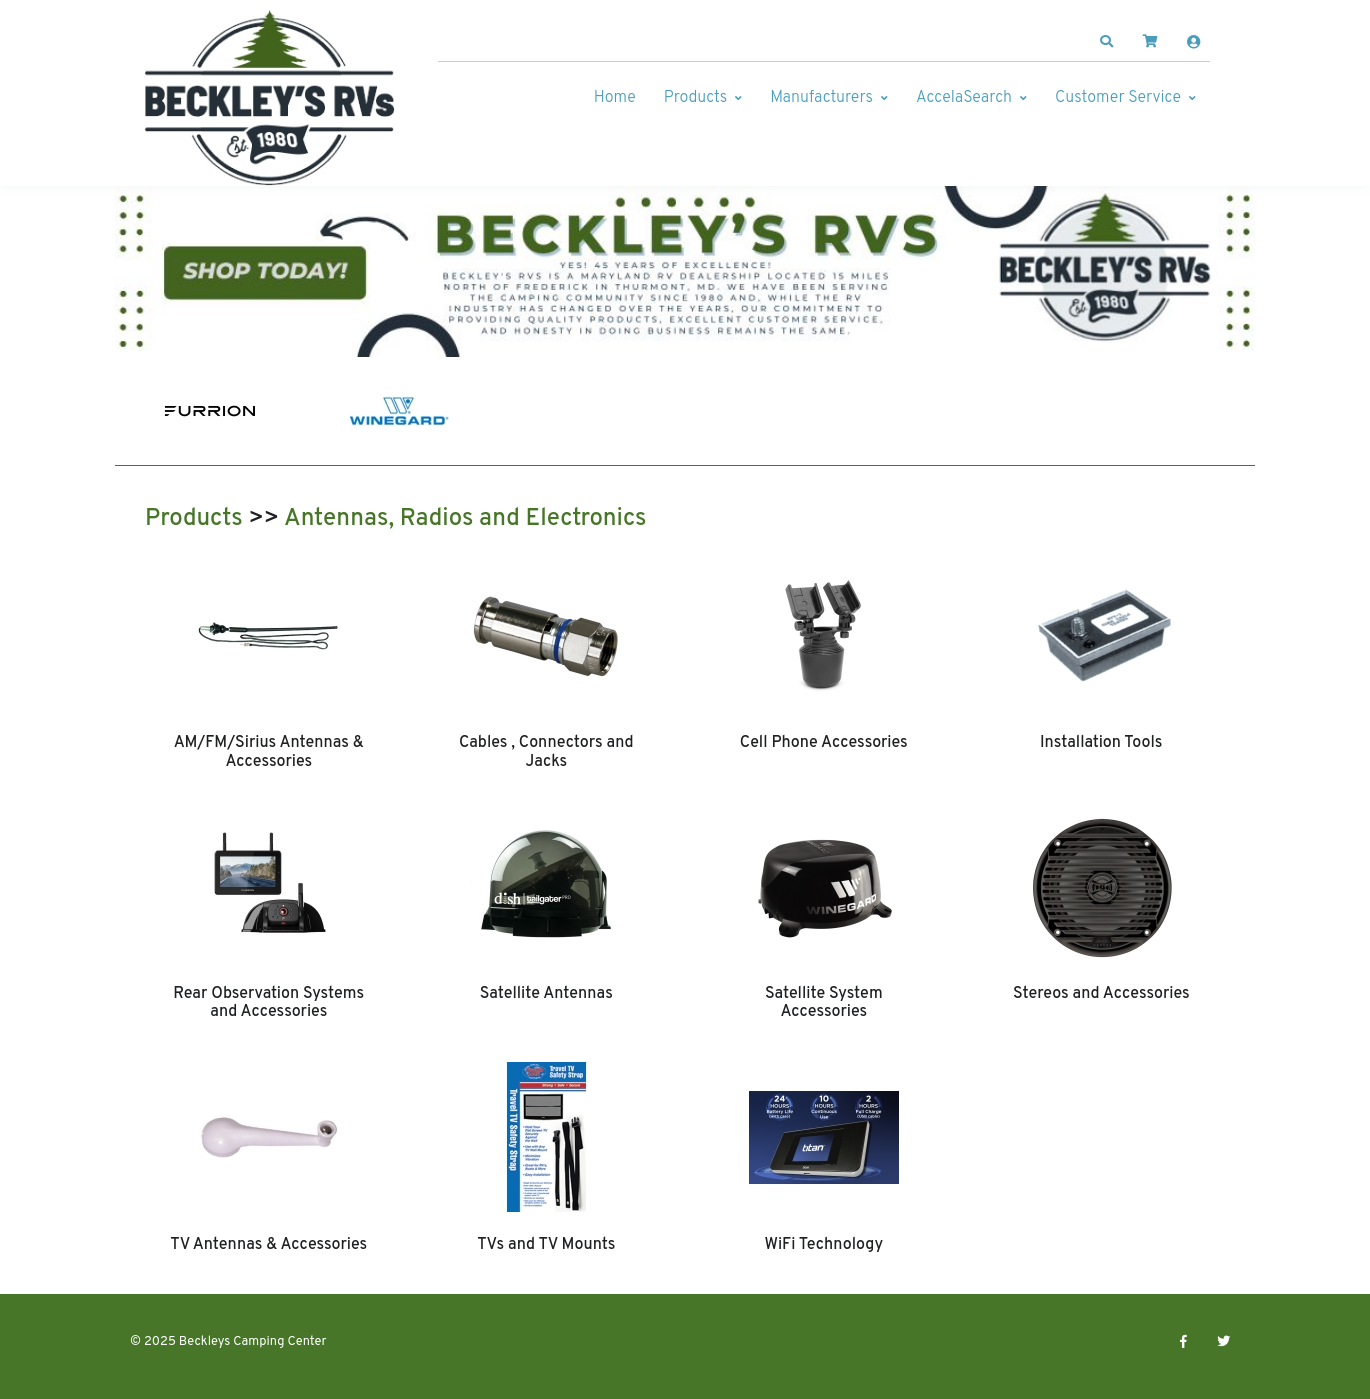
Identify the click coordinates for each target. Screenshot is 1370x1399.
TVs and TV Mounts (546, 1245)
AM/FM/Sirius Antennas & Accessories (269, 752)
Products (695, 98)
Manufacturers (821, 98)
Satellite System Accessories (824, 1003)
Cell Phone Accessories (824, 743)
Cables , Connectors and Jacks (546, 752)
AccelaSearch (964, 98)
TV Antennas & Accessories (268, 1245)
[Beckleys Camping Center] (270, 98)
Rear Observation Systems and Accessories (268, 1003)
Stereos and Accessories (1101, 994)
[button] (1107, 42)
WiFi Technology (823, 1245)
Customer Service (1118, 98)
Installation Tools (1101, 743)
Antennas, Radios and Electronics (465, 519)
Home (615, 98)
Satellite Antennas (546, 994)
